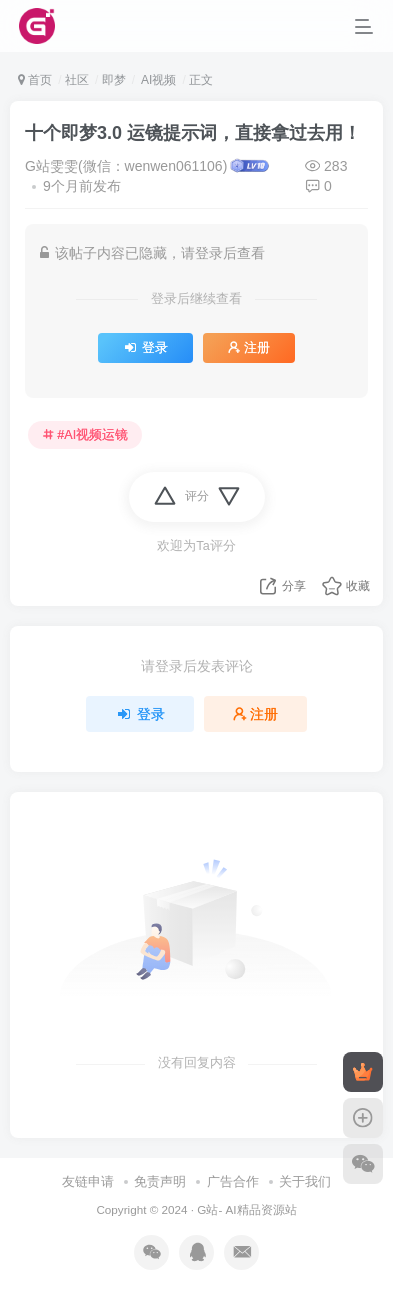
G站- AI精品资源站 (246, 1209)
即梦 (114, 80)
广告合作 (233, 1181)
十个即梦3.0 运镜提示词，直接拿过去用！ (193, 133)
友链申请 (88, 1181)
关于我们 (305, 1181)
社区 (77, 80)
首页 (35, 80)
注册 (249, 348)
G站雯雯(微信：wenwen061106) (126, 166)
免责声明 (160, 1181)
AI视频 (157, 80)
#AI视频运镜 (85, 435)
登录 (145, 348)
